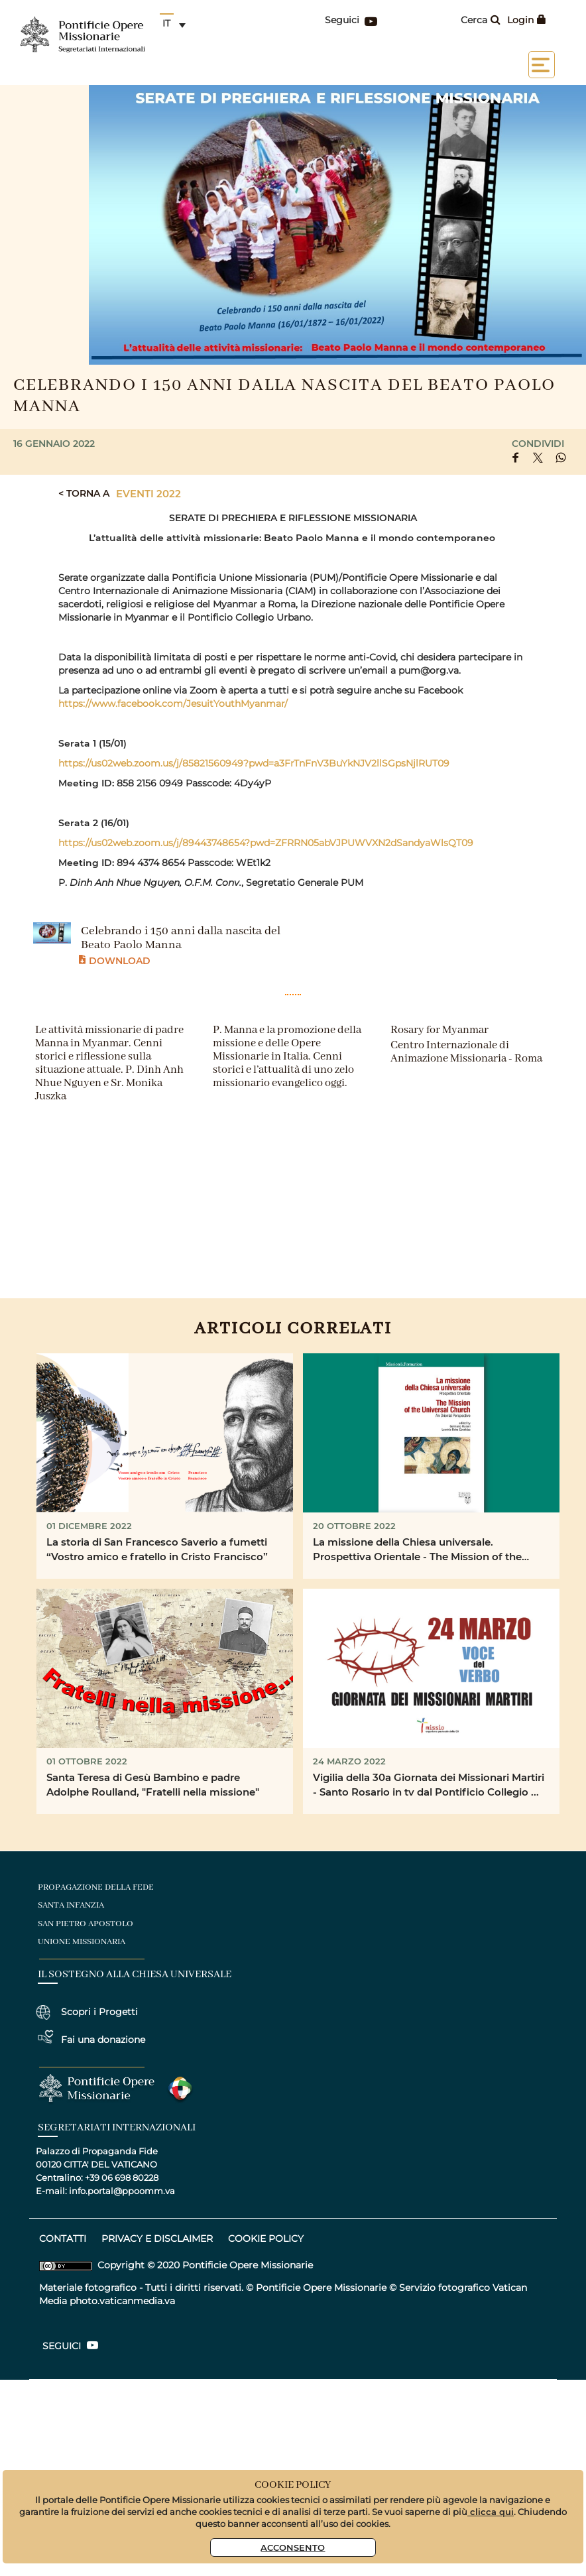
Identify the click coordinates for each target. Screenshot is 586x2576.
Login (526, 20)
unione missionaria (81, 1941)
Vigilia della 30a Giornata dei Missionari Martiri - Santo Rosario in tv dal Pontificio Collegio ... (428, 1784)
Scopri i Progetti (99, 2012)
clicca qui (490, 2511)
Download (114, 960)
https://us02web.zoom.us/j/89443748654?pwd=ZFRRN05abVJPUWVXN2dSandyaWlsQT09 (265, 843)
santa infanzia (71, 1905)
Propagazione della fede (96, 1887)
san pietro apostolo (85, 1924)
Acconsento (293, 2547)
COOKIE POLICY (266, 2238)
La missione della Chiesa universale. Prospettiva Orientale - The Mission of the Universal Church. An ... (417, 1550)
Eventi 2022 (148, 493)
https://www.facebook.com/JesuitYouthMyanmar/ (173, 703)
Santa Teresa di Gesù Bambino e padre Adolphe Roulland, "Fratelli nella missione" (152, 1784)
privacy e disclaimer (157, 2238)
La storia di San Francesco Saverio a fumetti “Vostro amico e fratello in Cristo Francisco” (157, 1549)
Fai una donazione (103, 2040)
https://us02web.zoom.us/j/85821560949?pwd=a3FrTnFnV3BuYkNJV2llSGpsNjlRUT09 (253, 763)
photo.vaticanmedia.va (122, 2301)
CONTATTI (62, 2238)
